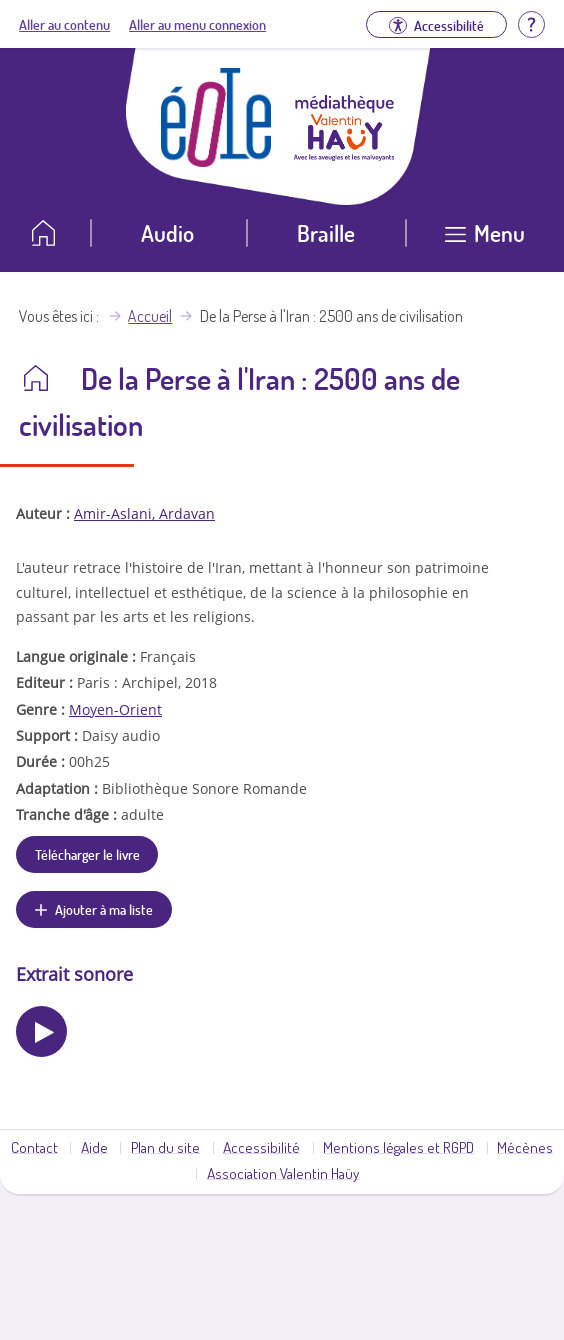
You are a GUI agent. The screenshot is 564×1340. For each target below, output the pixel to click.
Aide (94, 1147)
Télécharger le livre (87, 854)
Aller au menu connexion (197, 24)
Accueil (150, 316)
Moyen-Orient (115, 709)
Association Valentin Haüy (283, 1173)
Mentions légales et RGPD (398, 1147)
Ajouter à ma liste (104, 909)
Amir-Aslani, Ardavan (144, 513)
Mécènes (525, 1147)
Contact (34, 1147)
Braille (326, 232)
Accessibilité (261, 1147)
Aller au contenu (64, 24)
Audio (167, 232)
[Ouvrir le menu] (485, 240)
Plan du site (165, 1147)
